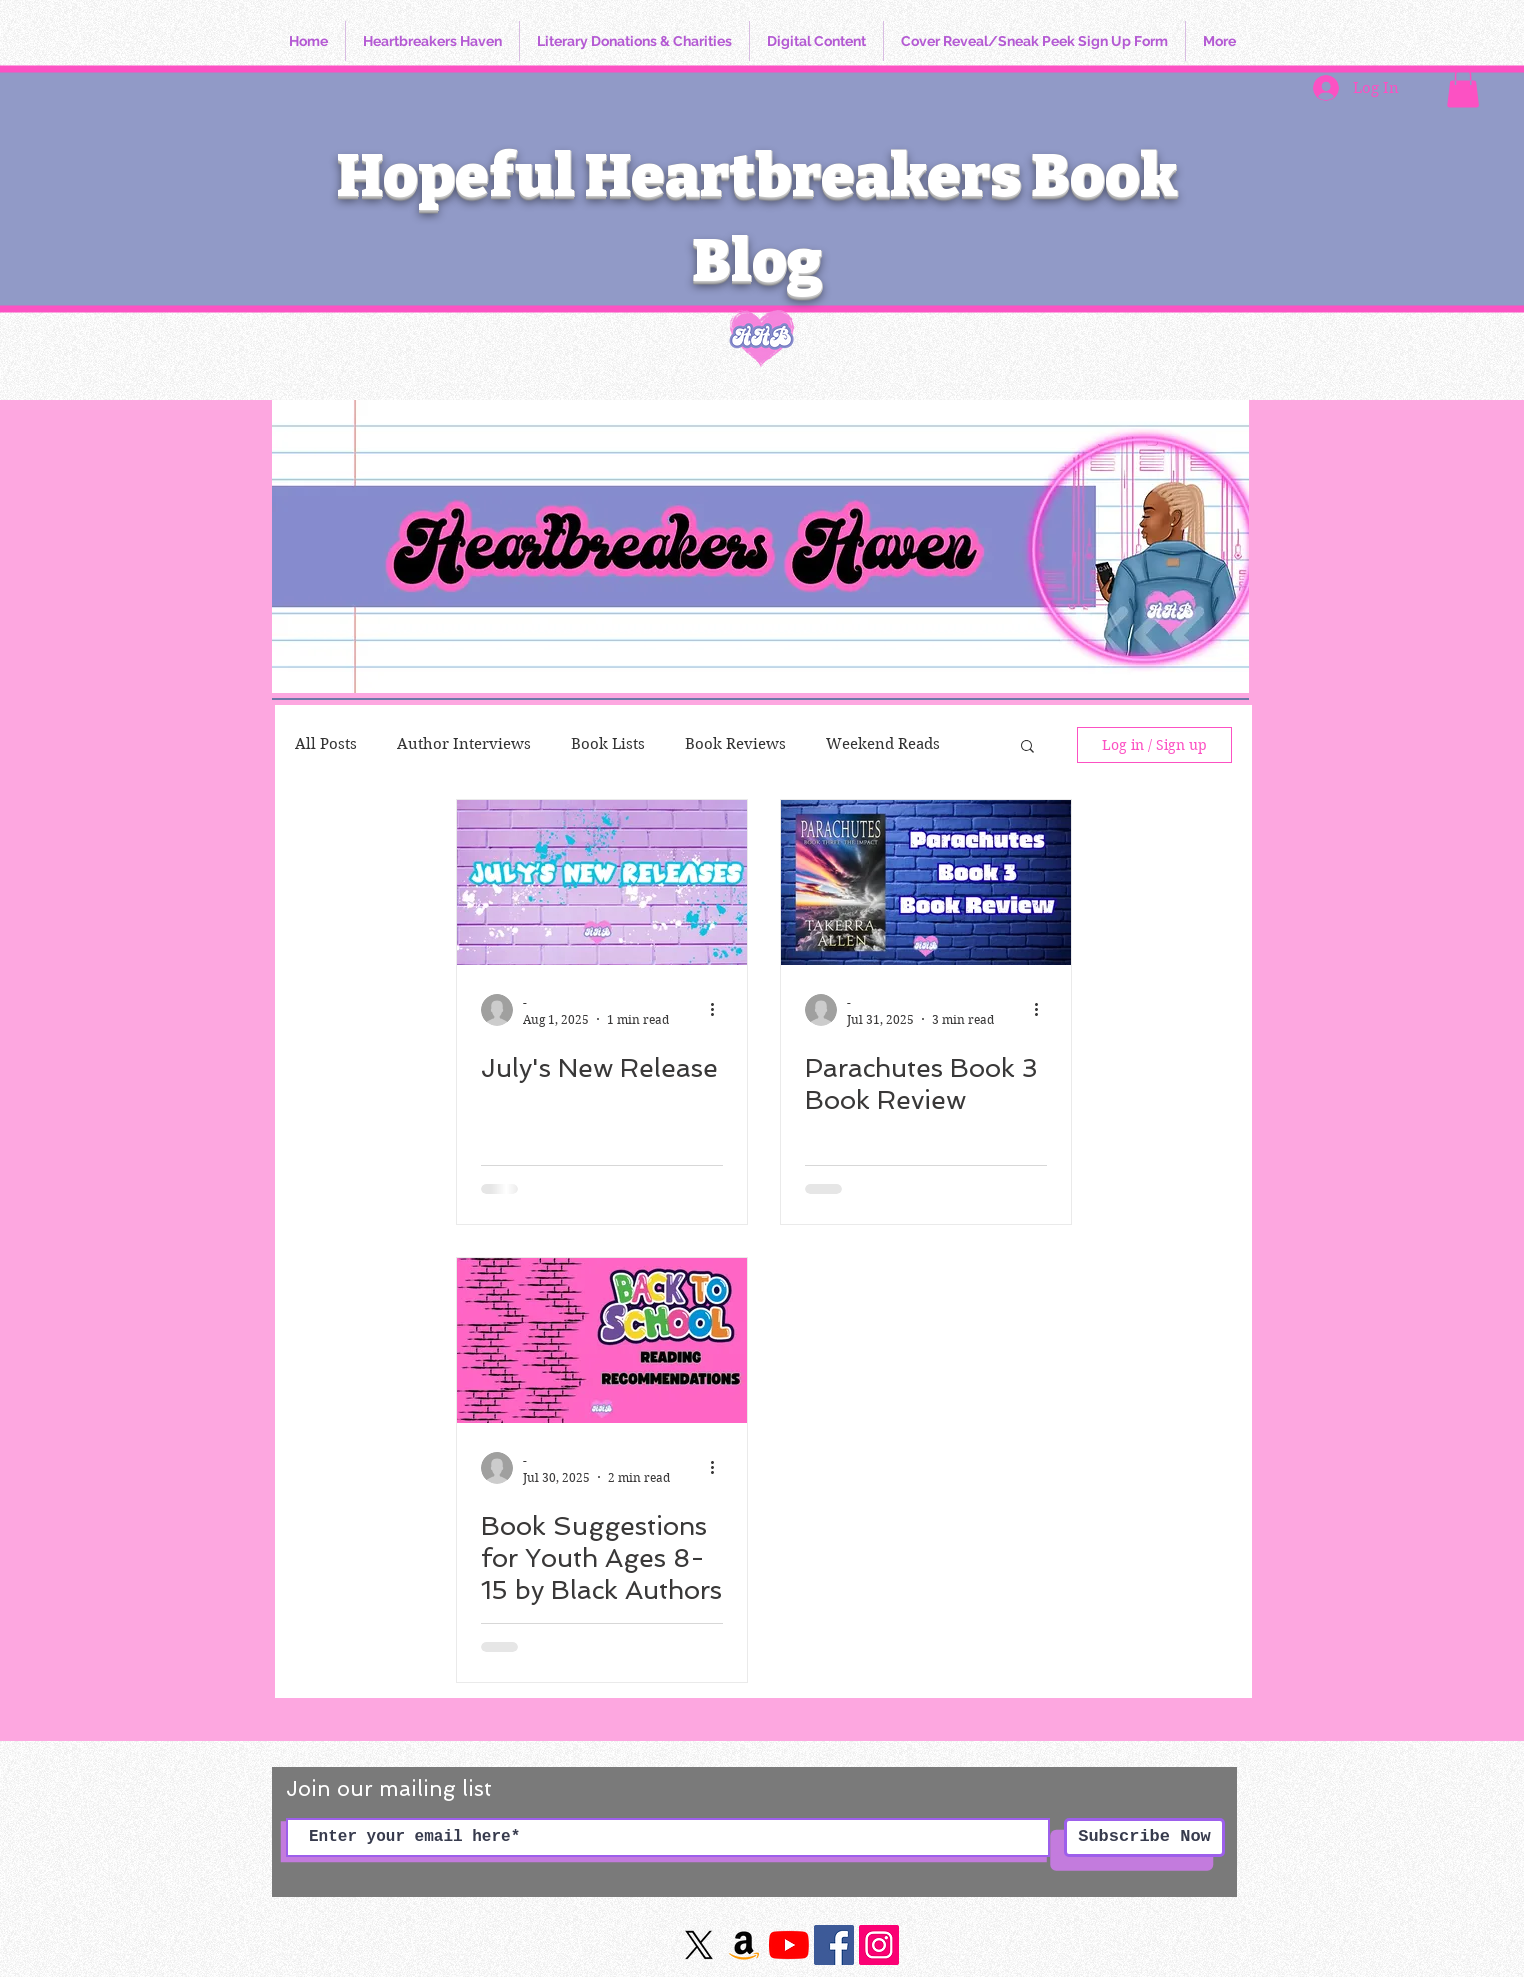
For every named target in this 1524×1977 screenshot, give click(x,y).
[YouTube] (789, 1945)
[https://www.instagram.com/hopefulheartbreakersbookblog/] (879, 1945)
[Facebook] (834, 1945)
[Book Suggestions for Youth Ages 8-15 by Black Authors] (602, 1340)
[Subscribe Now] (1144, 1837)
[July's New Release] (602, 882)
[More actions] (720, 1010)
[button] (1463, 87)
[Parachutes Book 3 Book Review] (926, 882)
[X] (699, 1945)
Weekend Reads (883, 744)
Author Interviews (464, 744)
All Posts (326, 744)
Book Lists (608, 744)
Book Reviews (735, 744)
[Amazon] (744, 1945)
